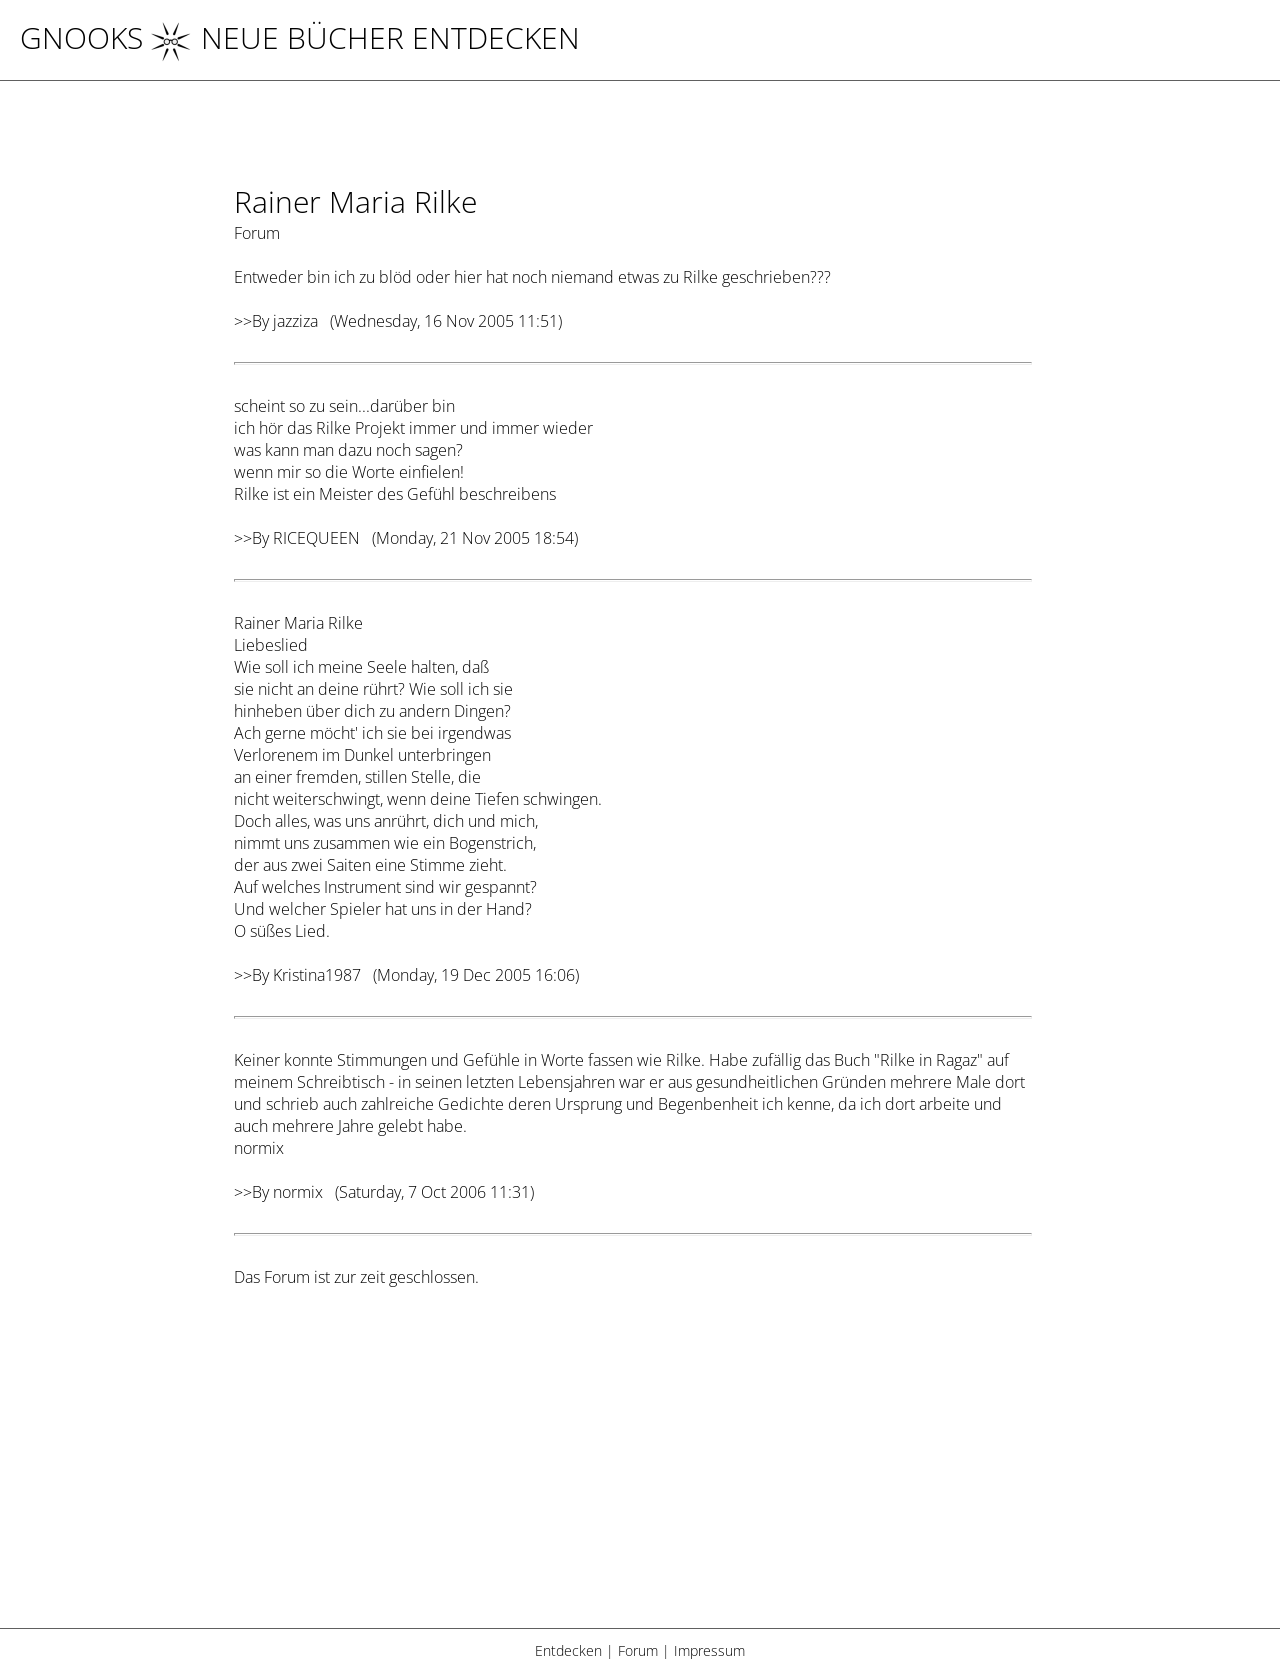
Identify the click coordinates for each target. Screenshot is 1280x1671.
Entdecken (568, 1650)
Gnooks (81, 37)
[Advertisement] (633, 1470)
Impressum (709, 1650)
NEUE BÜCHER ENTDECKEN (365, 37)
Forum (638, 1650)
